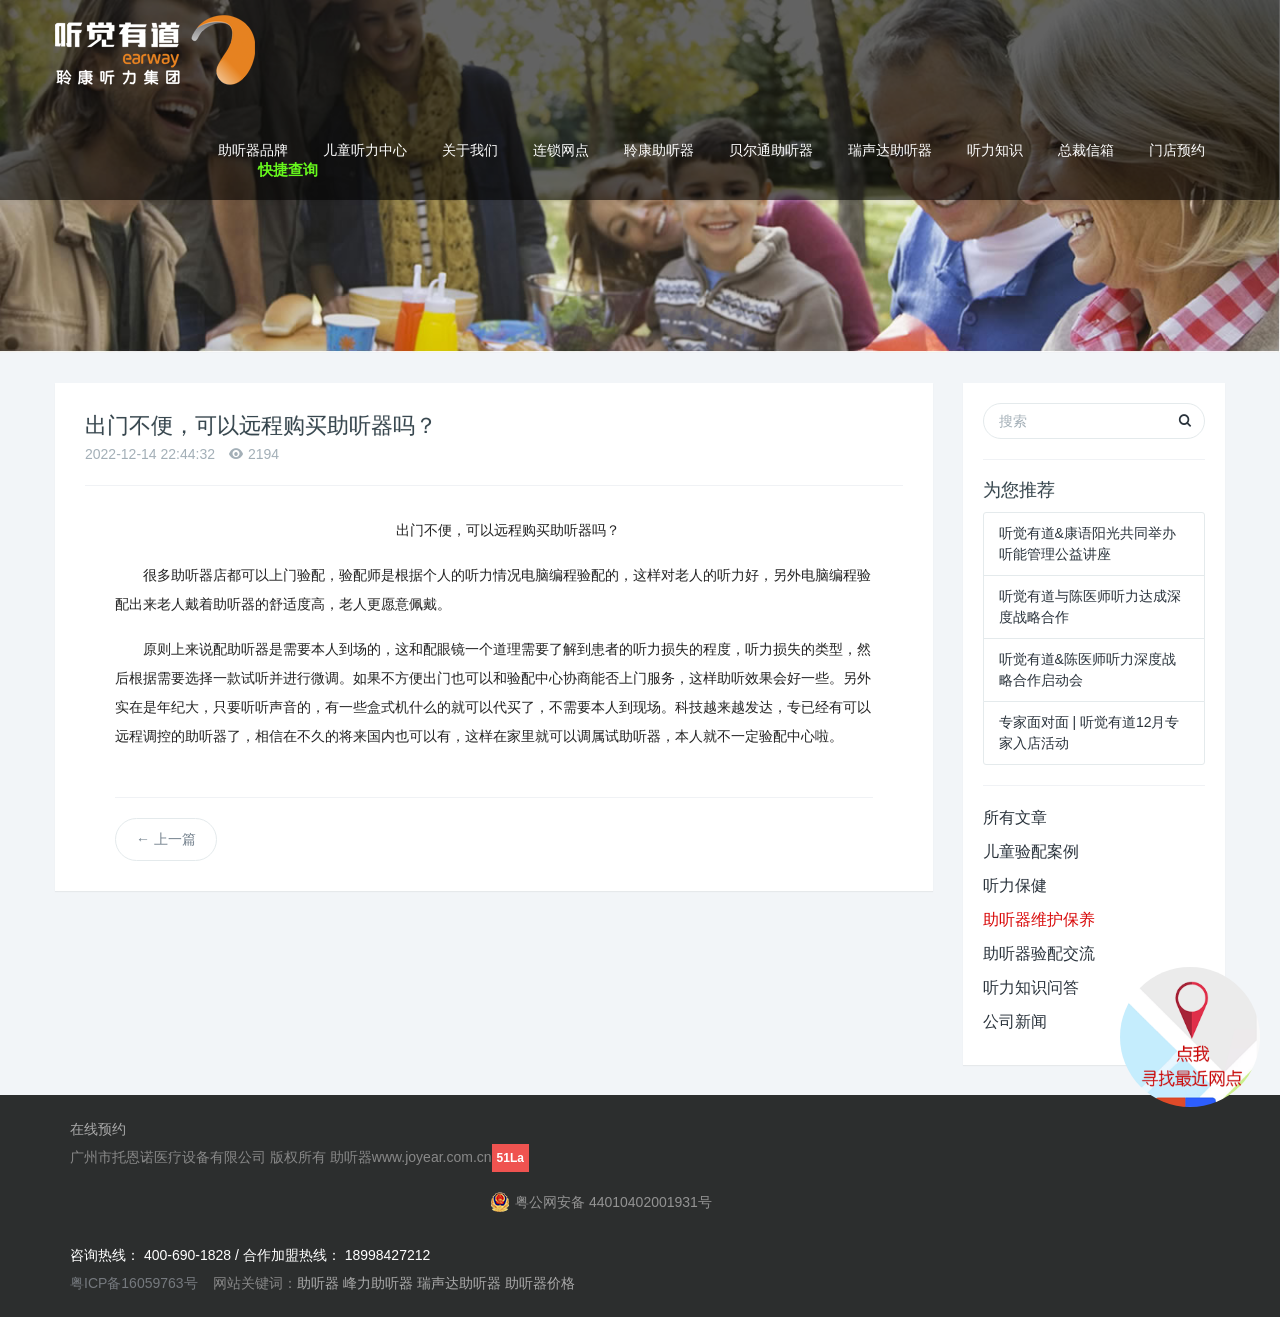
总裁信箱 (1086, 150)
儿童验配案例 (1031, 851)
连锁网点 (561, 150)
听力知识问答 (1031, 987)
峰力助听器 (378, 1283)
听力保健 (1015, 885)
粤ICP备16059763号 (134, 1283)
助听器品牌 (253, 150)
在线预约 (98, 1129)
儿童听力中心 (365, 150)
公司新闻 (1015, 1021)
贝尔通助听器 (771, 150)
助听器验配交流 (1039, 953)
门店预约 (1177, 150)
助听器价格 (540, 1283)
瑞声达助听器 (890, 150)
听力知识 (995, 150)
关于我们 (470, 150)
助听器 (318, 1283)
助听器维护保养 (1039, 919)
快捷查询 (288, 169)
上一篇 (166, 839)
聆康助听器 (659, 150)
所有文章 (1015, 817)
